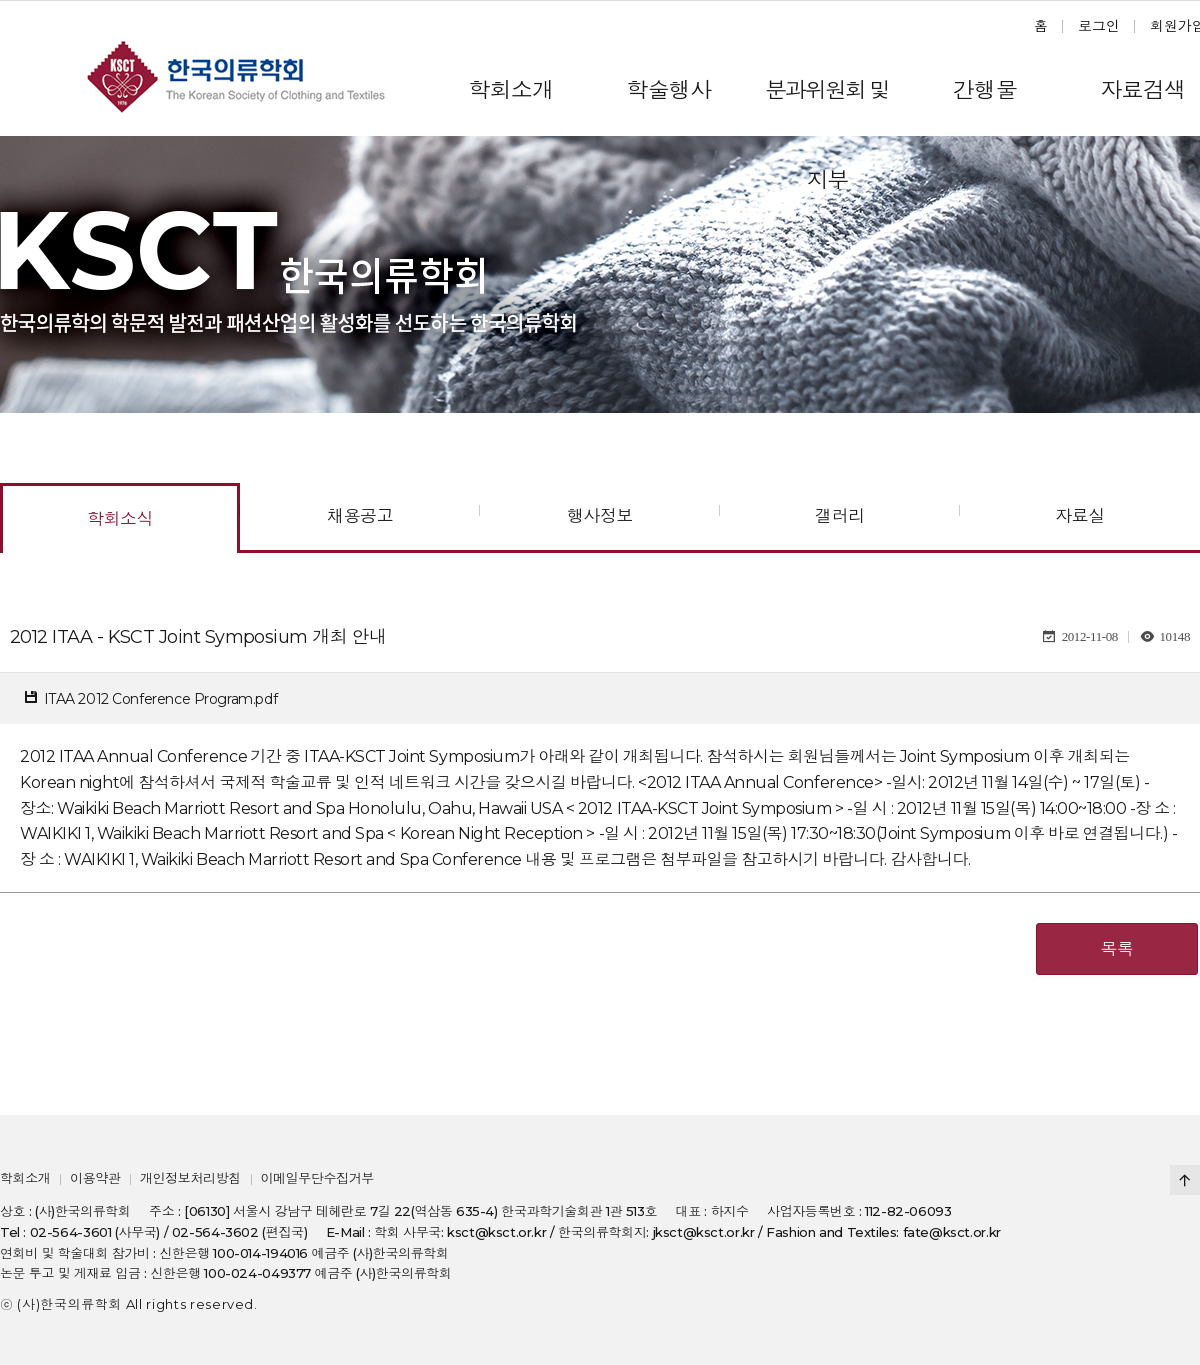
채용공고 (360, 516)
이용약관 (95, 1178)
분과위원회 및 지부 (827, 106)
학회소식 (120, 519)
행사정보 (600, 516)
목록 (1117, 949)
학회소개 (510, 90)
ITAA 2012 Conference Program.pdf (161, 699)
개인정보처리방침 (190, 1178)
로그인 (1099, 26)
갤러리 (839, 516)
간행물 (985, 90)
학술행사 (668, 90)
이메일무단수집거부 (317, 1178)
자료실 (1079, 516)
